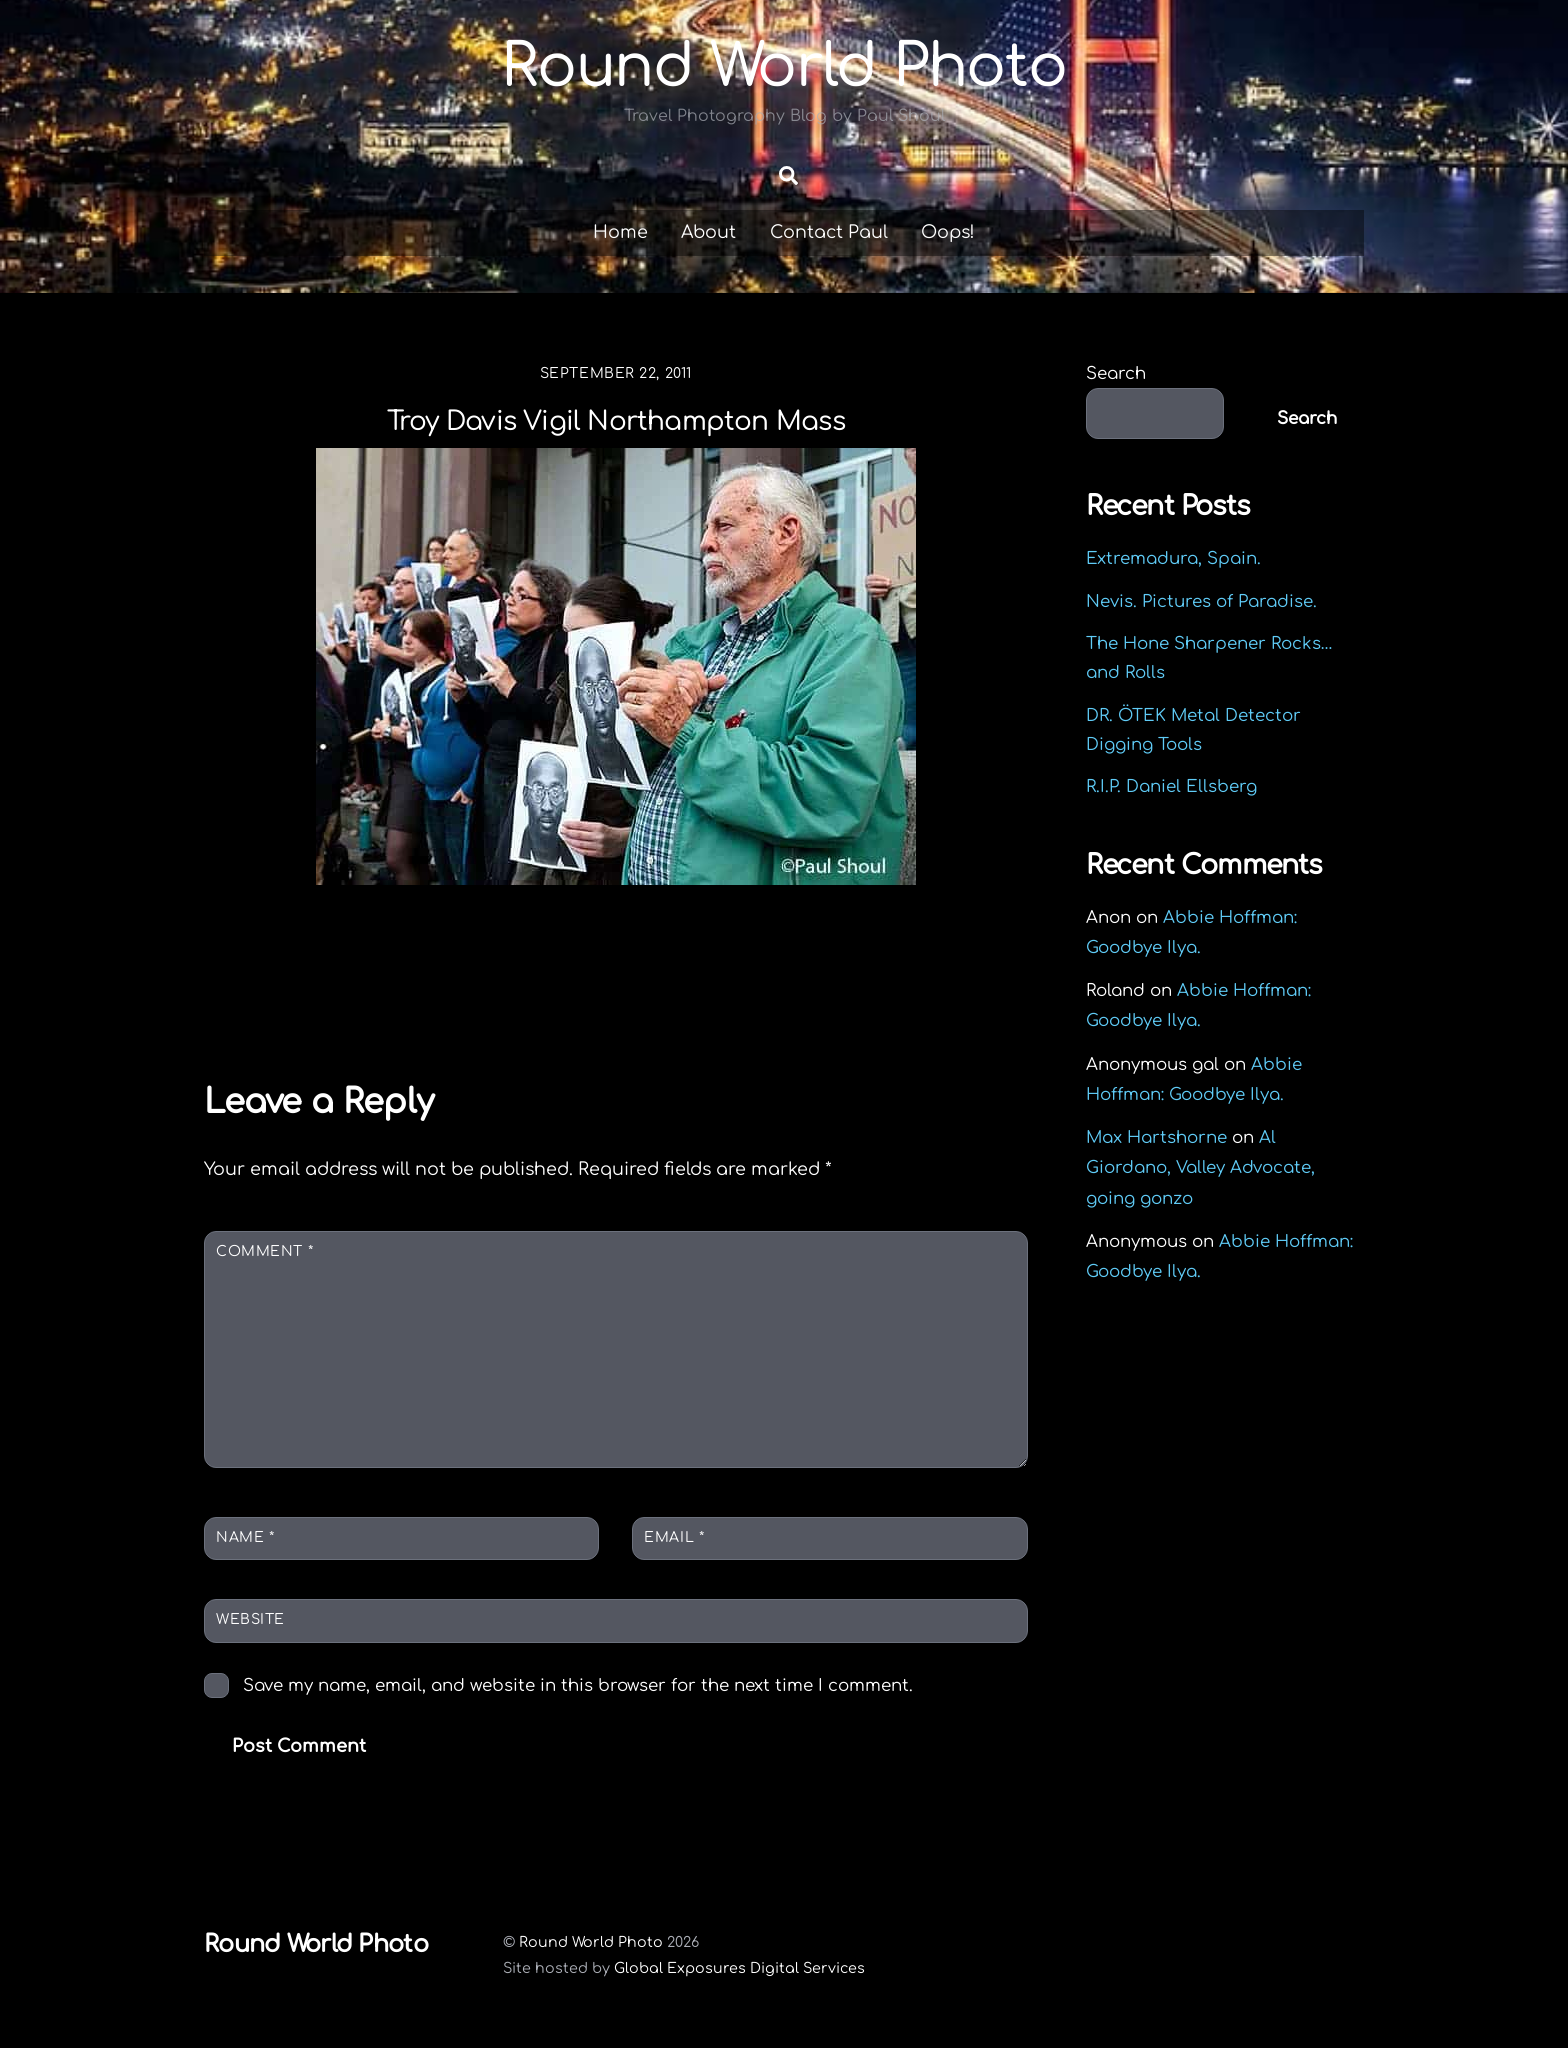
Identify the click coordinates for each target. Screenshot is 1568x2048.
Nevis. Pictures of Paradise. (1201, 603)
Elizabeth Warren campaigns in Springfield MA (404, 992)
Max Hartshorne (1156, 1140)
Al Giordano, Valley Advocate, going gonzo (1200, 1170)
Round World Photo (591, 1945)
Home (620, 235)
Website (250, 1622)
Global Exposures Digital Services (739, 1970)
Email (674, 1539)
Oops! (948, 235)
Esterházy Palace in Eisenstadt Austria (831, 992)
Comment (264, 1253)
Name (245, 1539)
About (708, 235)
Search (1116, 376)
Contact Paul (829, 235)
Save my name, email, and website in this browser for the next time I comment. (578, 1687)
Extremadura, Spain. (1173, 561)
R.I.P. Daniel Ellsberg (1171, 789)
